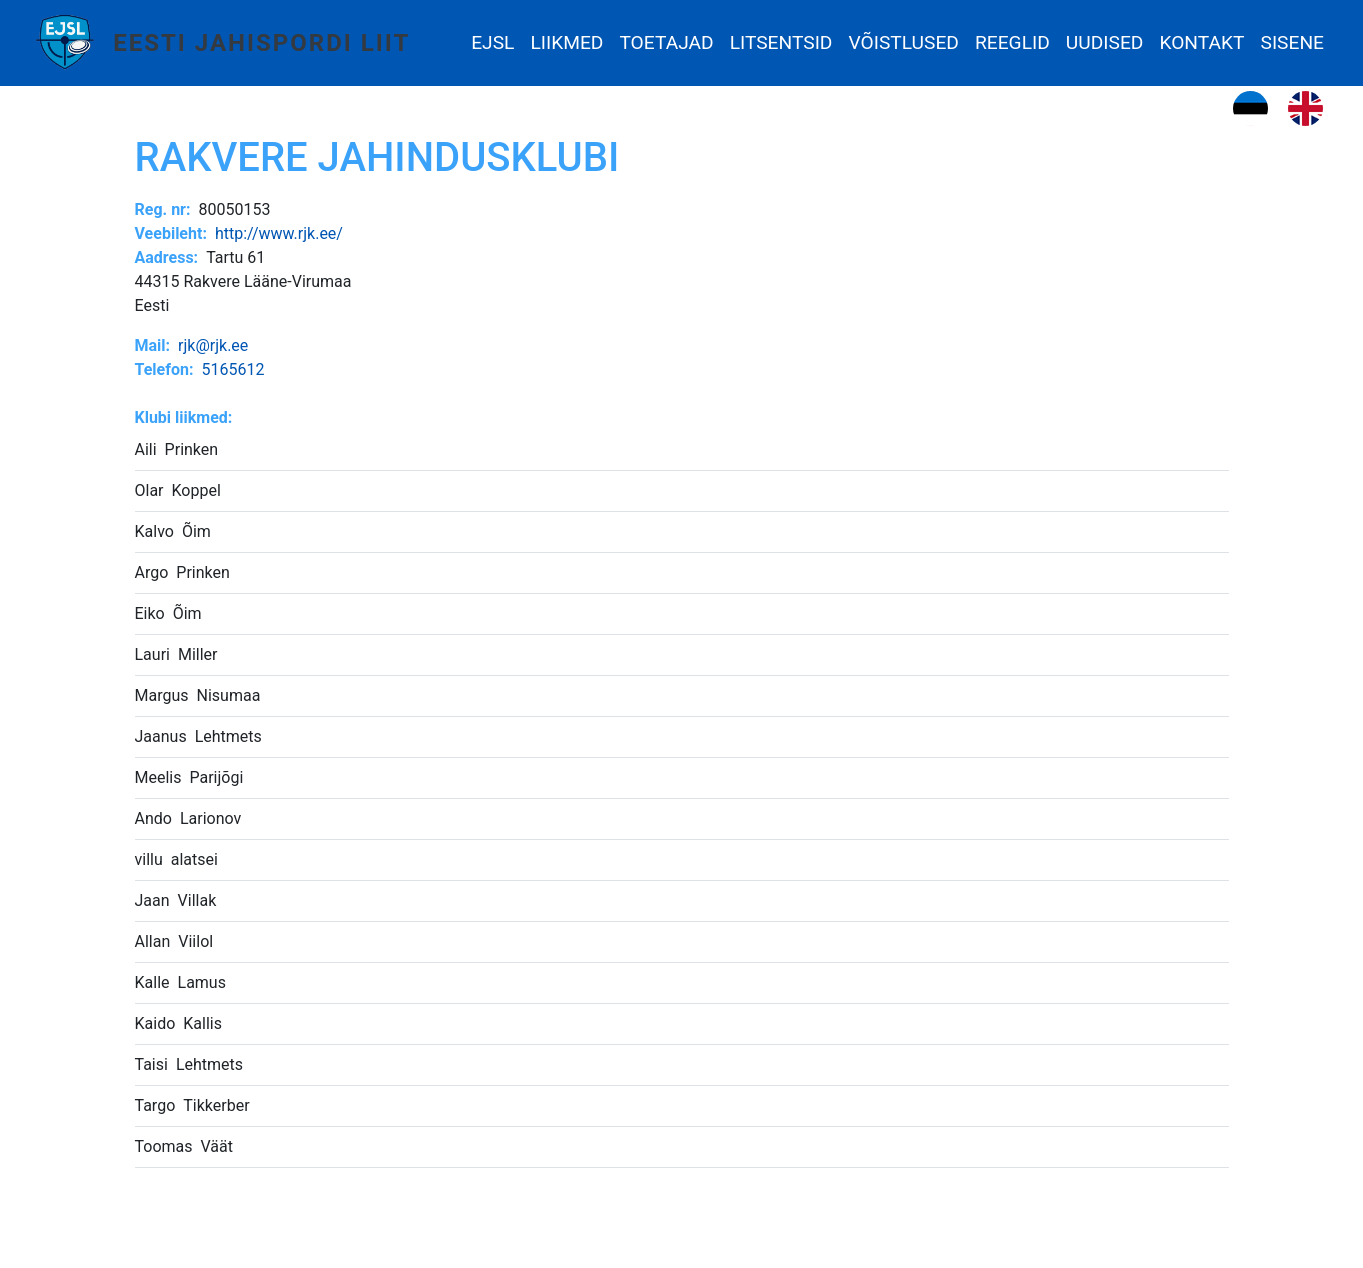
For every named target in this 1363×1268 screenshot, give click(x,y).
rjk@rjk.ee (213, 345)
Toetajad (666, 42)
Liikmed (566, 42)
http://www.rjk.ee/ (279, 233)
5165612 (232, 369)
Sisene (1292, 42)
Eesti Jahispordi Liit (261, 43)
